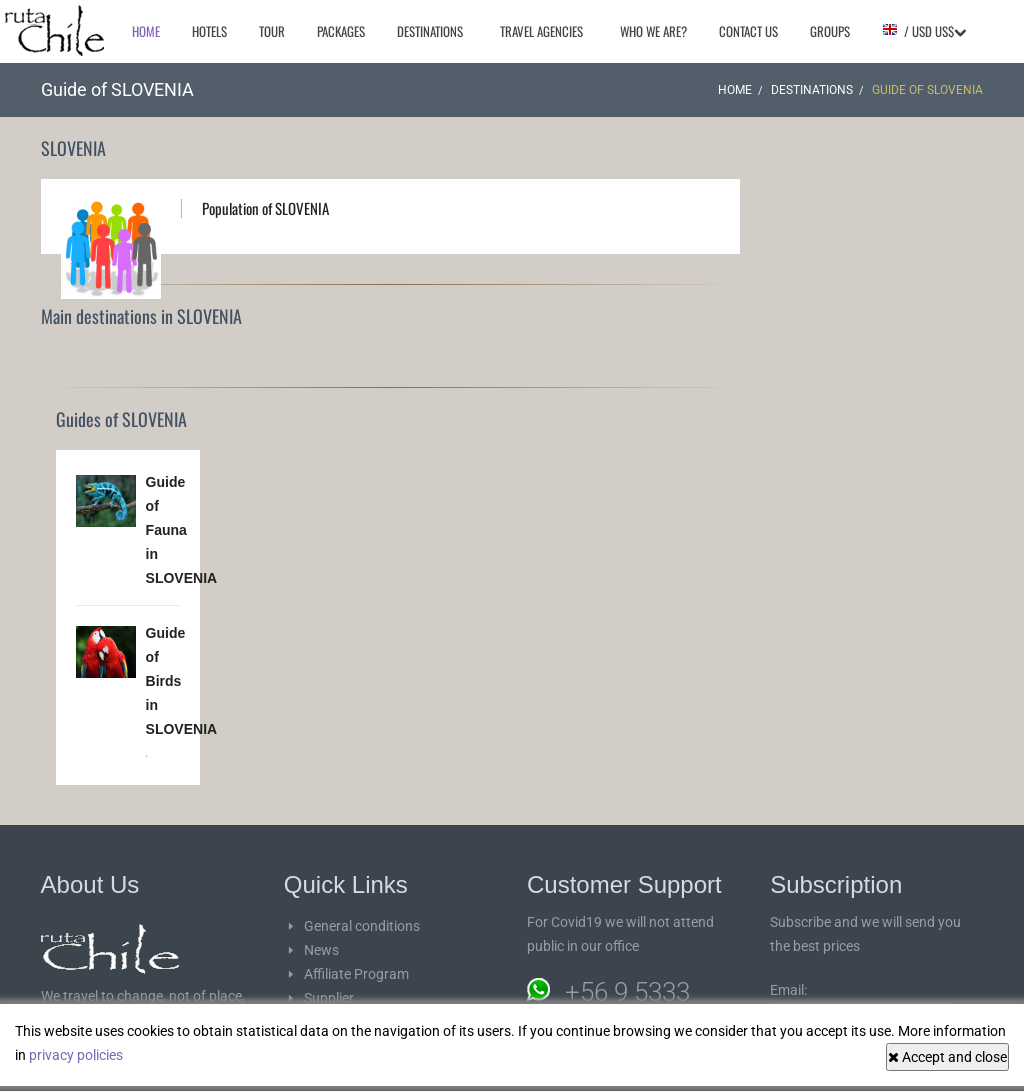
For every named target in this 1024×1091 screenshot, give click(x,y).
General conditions (362, 926)
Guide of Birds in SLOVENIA (182, 681)
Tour (272, 31)
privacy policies (76, 1055)
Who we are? (653, 31)
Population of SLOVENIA (265, 208)
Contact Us (748, 31)
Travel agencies (541, 31)
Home (146, 31)
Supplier (329, 998)
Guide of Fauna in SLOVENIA (182, 530)
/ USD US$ (924, 31)
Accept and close (947, 1057)
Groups (830, 31)
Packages (341, 31)
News (321, 950)
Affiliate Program (356, 974)
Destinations (430, 31)
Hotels (209, 31)
